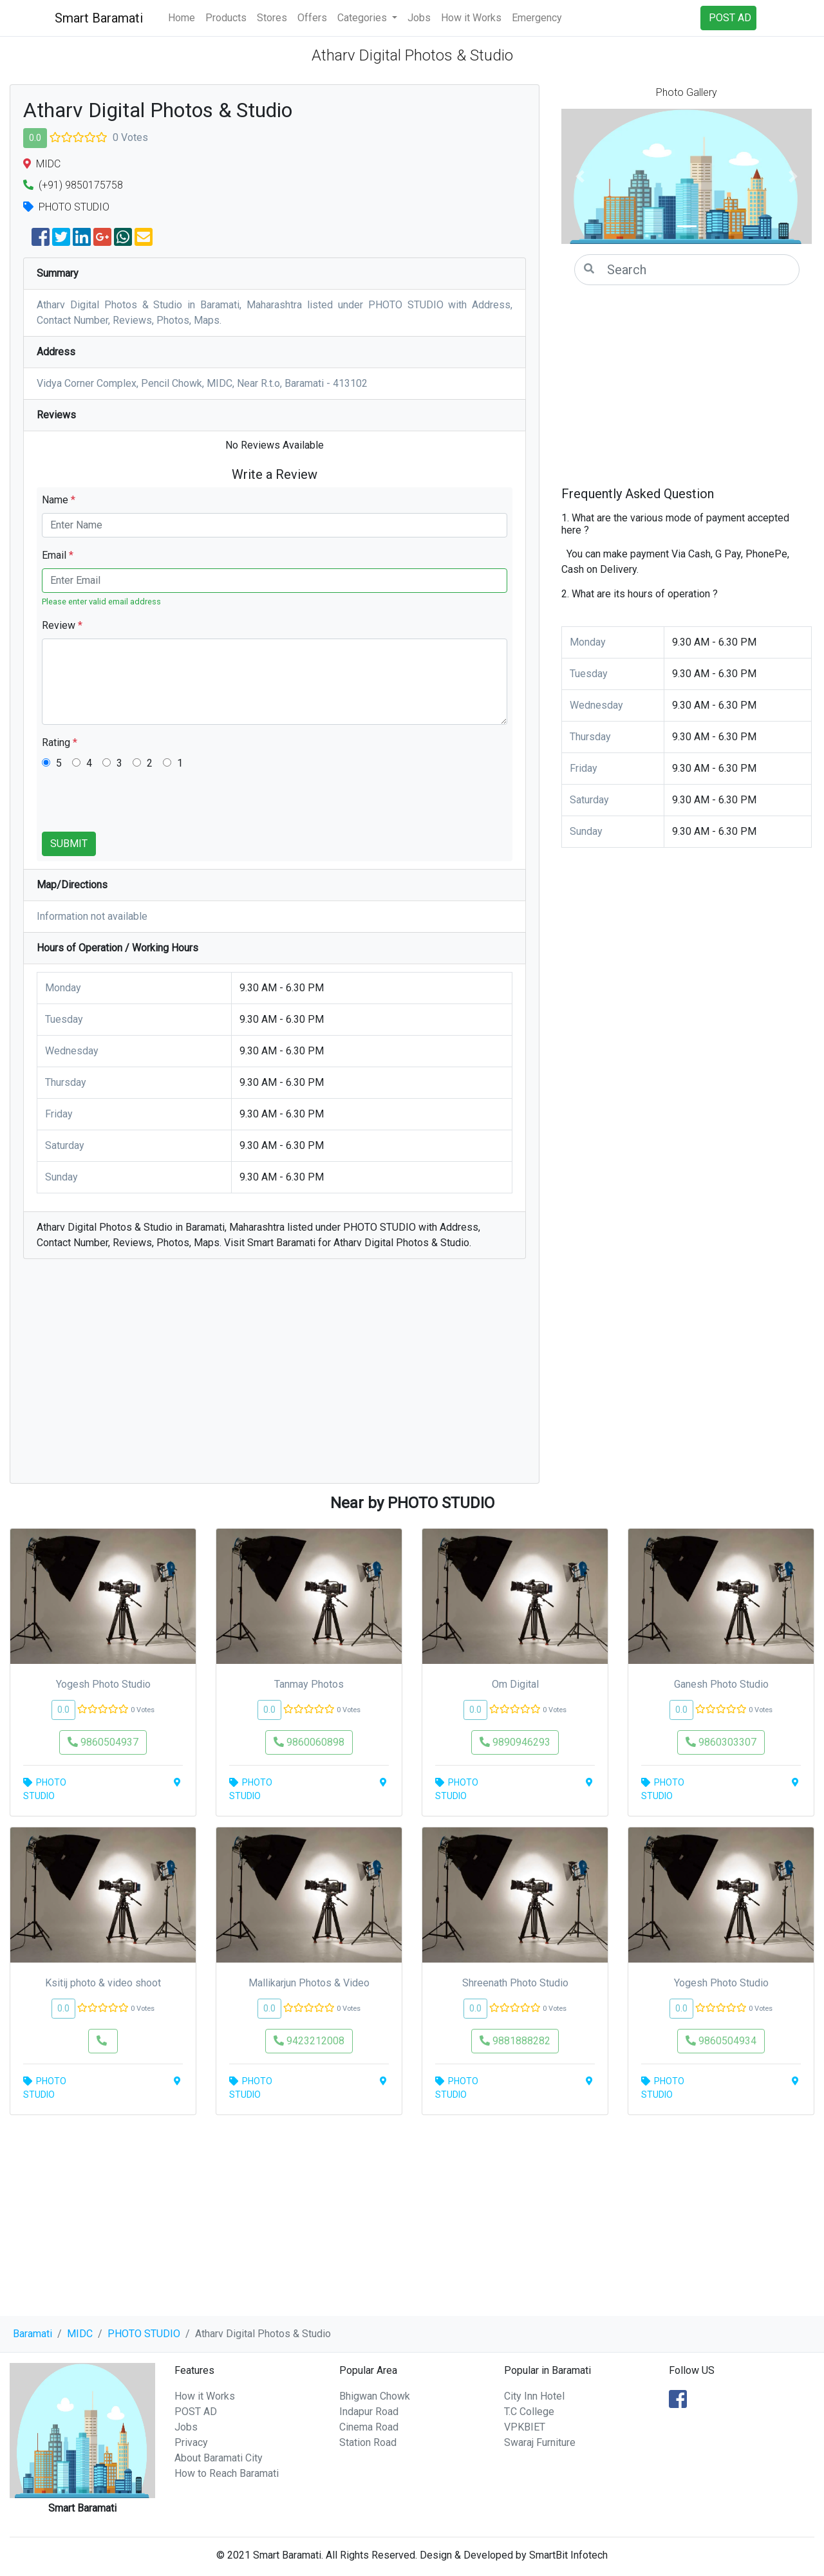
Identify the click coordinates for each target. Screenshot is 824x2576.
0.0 (35, 138)
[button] (580, 176)
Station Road (368, 2442)
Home (181, 18)
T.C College (529, 2411)
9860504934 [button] (721, 2041)
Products (226, 18)
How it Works (471, 18)
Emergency (537, 18)
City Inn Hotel (534, 2396)
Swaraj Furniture (540, 2442)
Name (58, 500)
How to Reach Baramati (226, 2473)
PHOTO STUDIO (144, 2334)
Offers (312, 18)
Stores (272, 18)
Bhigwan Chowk (374, 2396)
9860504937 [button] (103, 1742)
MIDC (80, 2334)
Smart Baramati (99, 18)
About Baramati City (218, 2458)
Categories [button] (363, 18)
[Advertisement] (274, 1377)
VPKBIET (524, 2427)
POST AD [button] (730, 18)
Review (62, 625)
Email (57, 555)
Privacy (191, 2442)
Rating (59, 742)
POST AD (195, 2411)
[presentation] (140, 806)
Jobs (419, 18)
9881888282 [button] (515, 2041)
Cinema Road (368, 2427)
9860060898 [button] (309, 1742)
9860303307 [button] (721, 1742)
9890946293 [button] (515, 1742)
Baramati (32, 2334)
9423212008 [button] (309, 2041)
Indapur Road (368, 2411)
